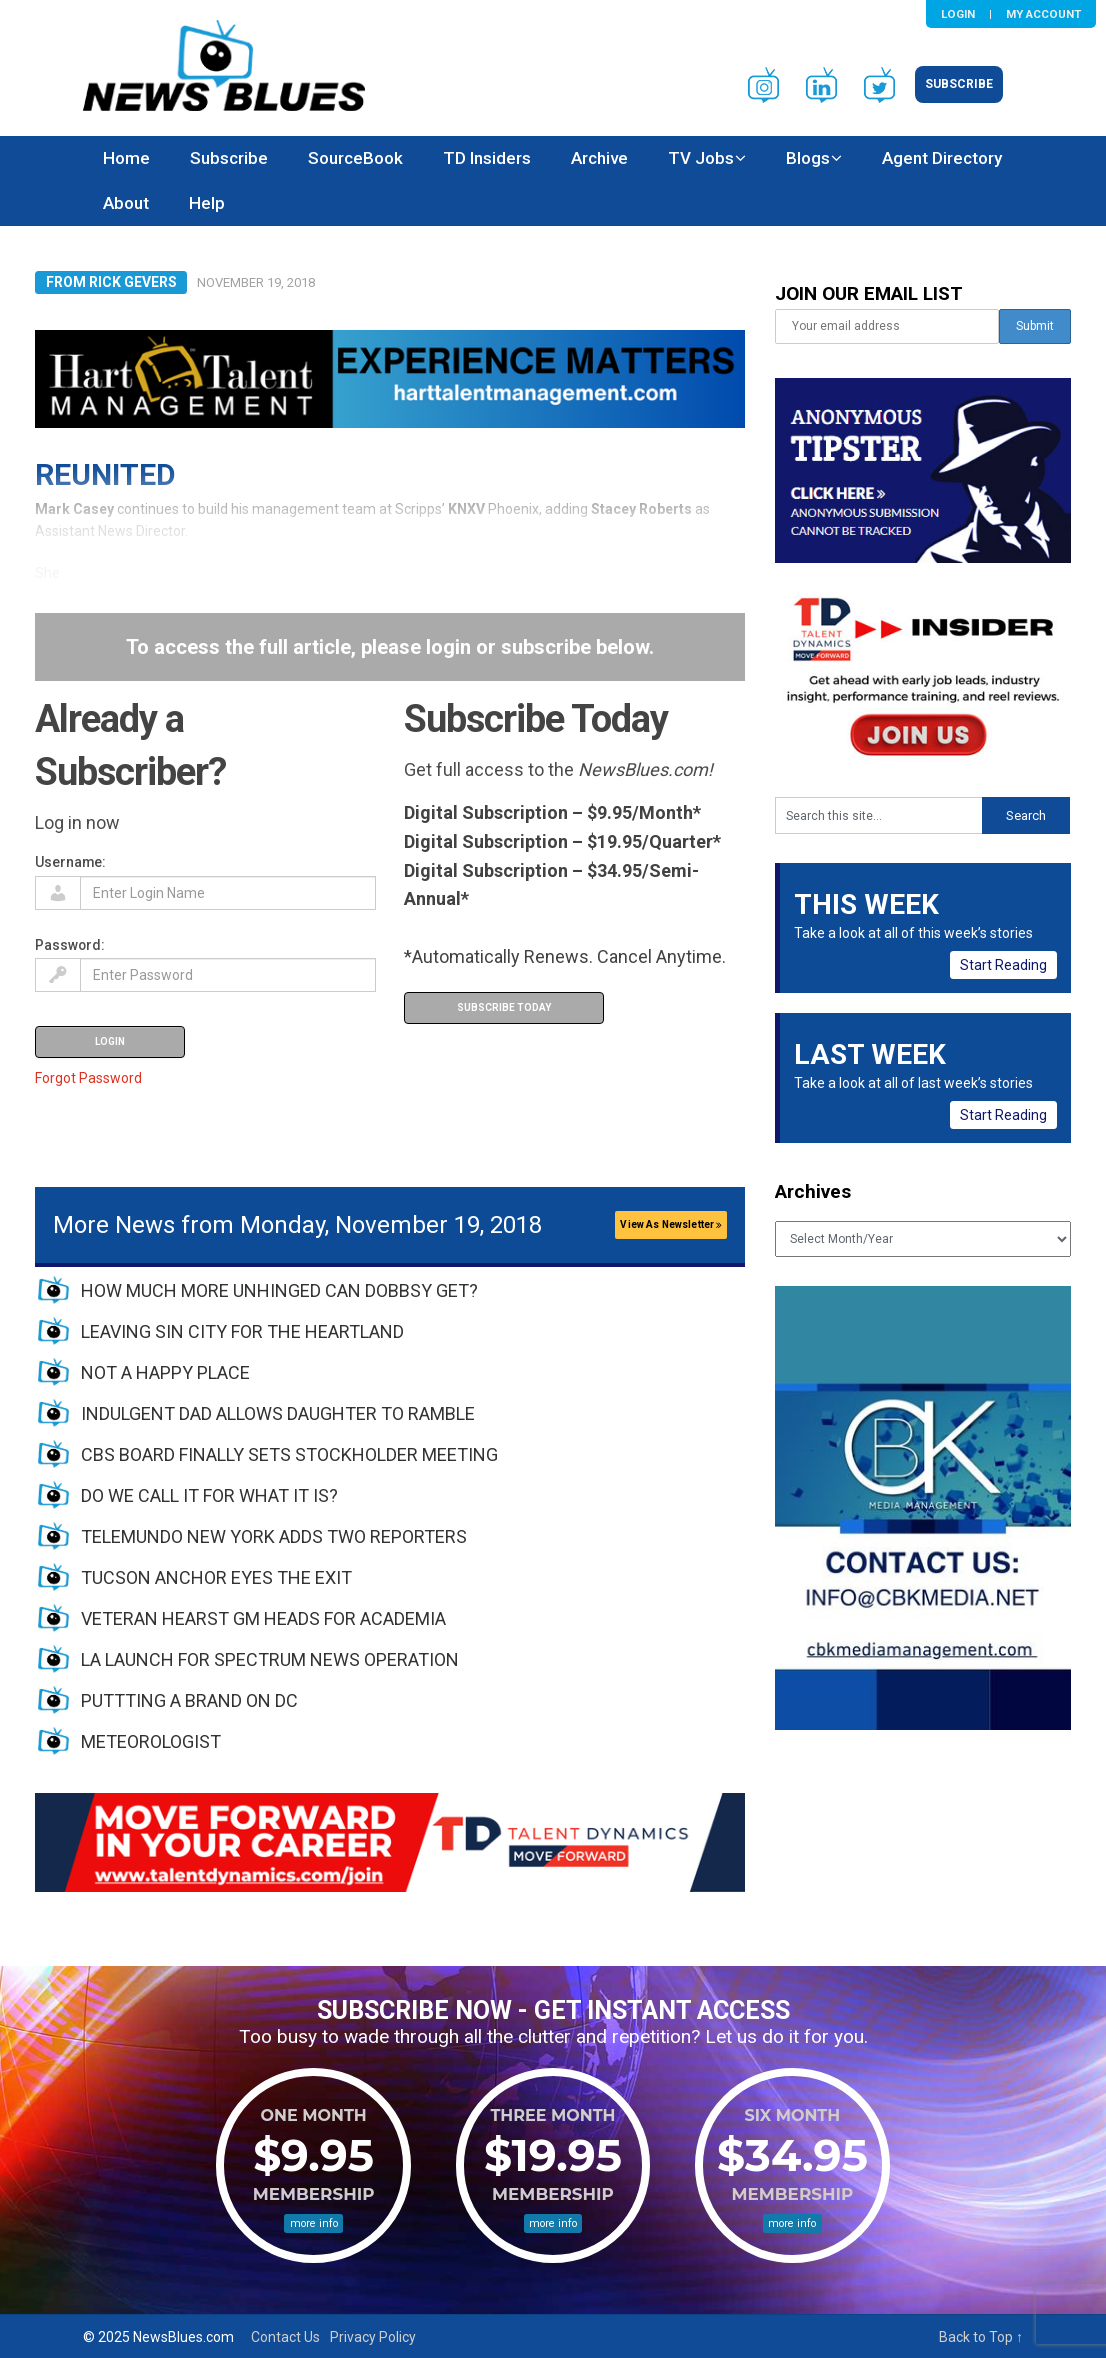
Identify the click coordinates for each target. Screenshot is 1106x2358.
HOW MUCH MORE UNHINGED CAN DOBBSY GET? (279, 1290)
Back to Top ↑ (981, 2337)
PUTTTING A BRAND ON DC (189, 1700)
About (126, 203)
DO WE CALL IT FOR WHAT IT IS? (209, 1495)
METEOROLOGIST (151, 1741)
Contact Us (285, 2337)
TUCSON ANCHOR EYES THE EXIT (216, 1577)
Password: (70, 945)
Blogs (808, 158)
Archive (599, 158)
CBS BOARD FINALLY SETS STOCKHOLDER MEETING (289, 1454)
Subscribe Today (504, 1007)
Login (958, 14)
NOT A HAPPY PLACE (165, 1372)
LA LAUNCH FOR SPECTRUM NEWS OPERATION (270, 1659)
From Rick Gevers (111, 282)
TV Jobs (701, 158)
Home (126, 158)
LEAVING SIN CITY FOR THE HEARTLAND (242, 1331)
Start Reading (1003, 965)
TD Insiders (487, 158)
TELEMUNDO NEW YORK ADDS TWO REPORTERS (274, 1536)
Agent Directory (942, 158)
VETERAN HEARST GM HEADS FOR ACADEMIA (263, 1618)
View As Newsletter (671, 1224)
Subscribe (959, 84)
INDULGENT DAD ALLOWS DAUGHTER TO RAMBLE (278, 1413)
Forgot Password (88, 1078)
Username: (70, 862)
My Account (1043, 14)
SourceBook (355, 158)
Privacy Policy (373, 2337)
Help (207, 203)
